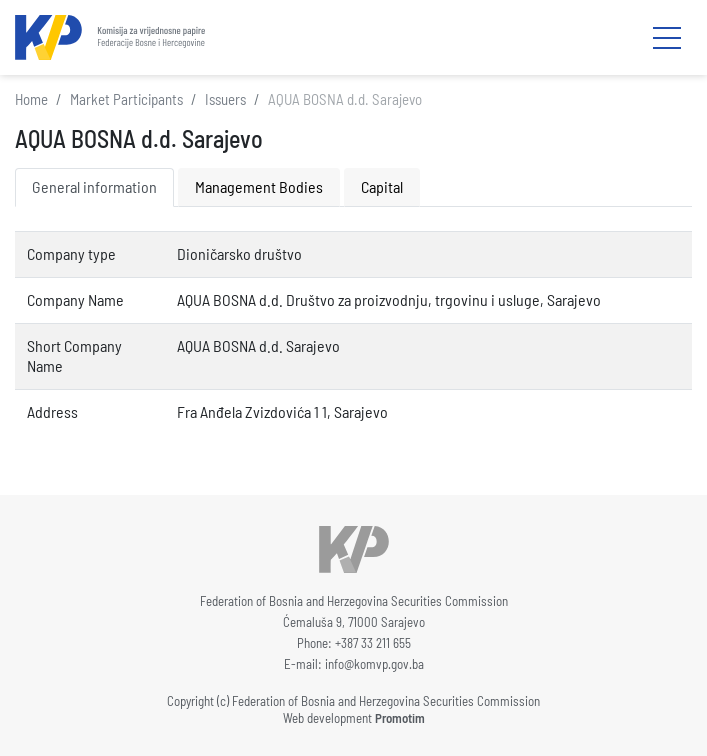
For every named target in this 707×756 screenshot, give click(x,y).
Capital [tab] (382, 186)
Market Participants (126, 99)
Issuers (225, 99)
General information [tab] (94, 186)
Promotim (400, 718)
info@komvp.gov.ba (374, 664)
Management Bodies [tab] (259, 186)
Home (31, 99)
